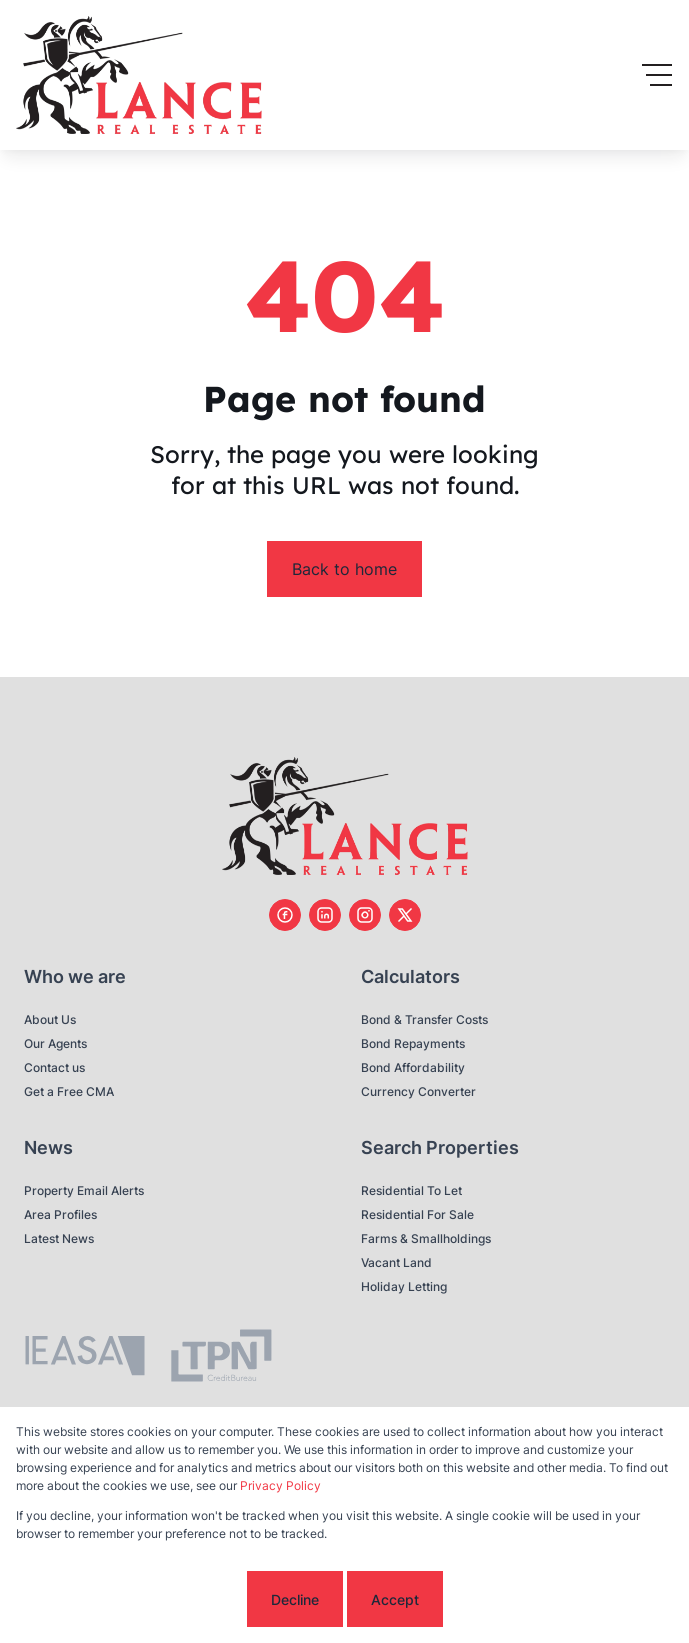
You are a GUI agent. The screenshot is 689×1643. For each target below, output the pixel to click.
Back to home (344, 569)
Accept (395, 1599)
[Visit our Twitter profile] (405, 915)
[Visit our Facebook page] (285, 915)
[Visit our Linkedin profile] (325, 915)
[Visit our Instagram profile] (365, 915)
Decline (295, 1599)
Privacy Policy (280, 1485)
